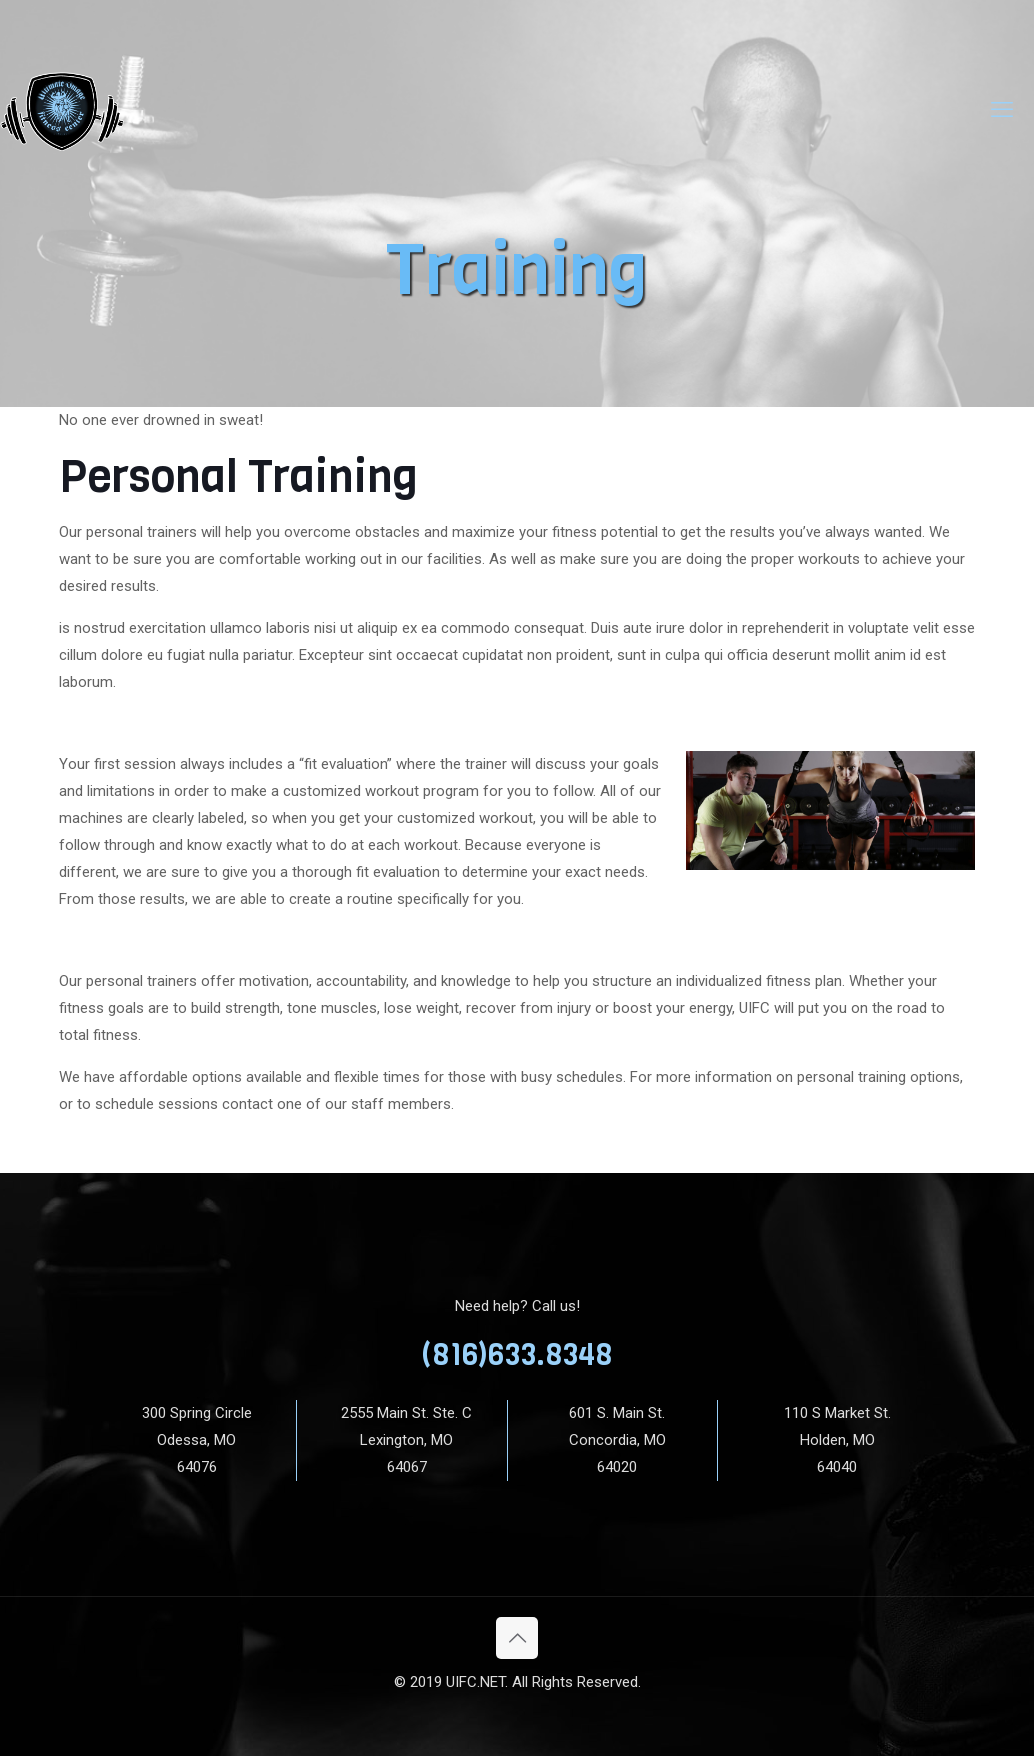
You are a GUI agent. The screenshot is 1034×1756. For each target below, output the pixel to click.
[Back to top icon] (517, 1638)
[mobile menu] (1002, 110)
